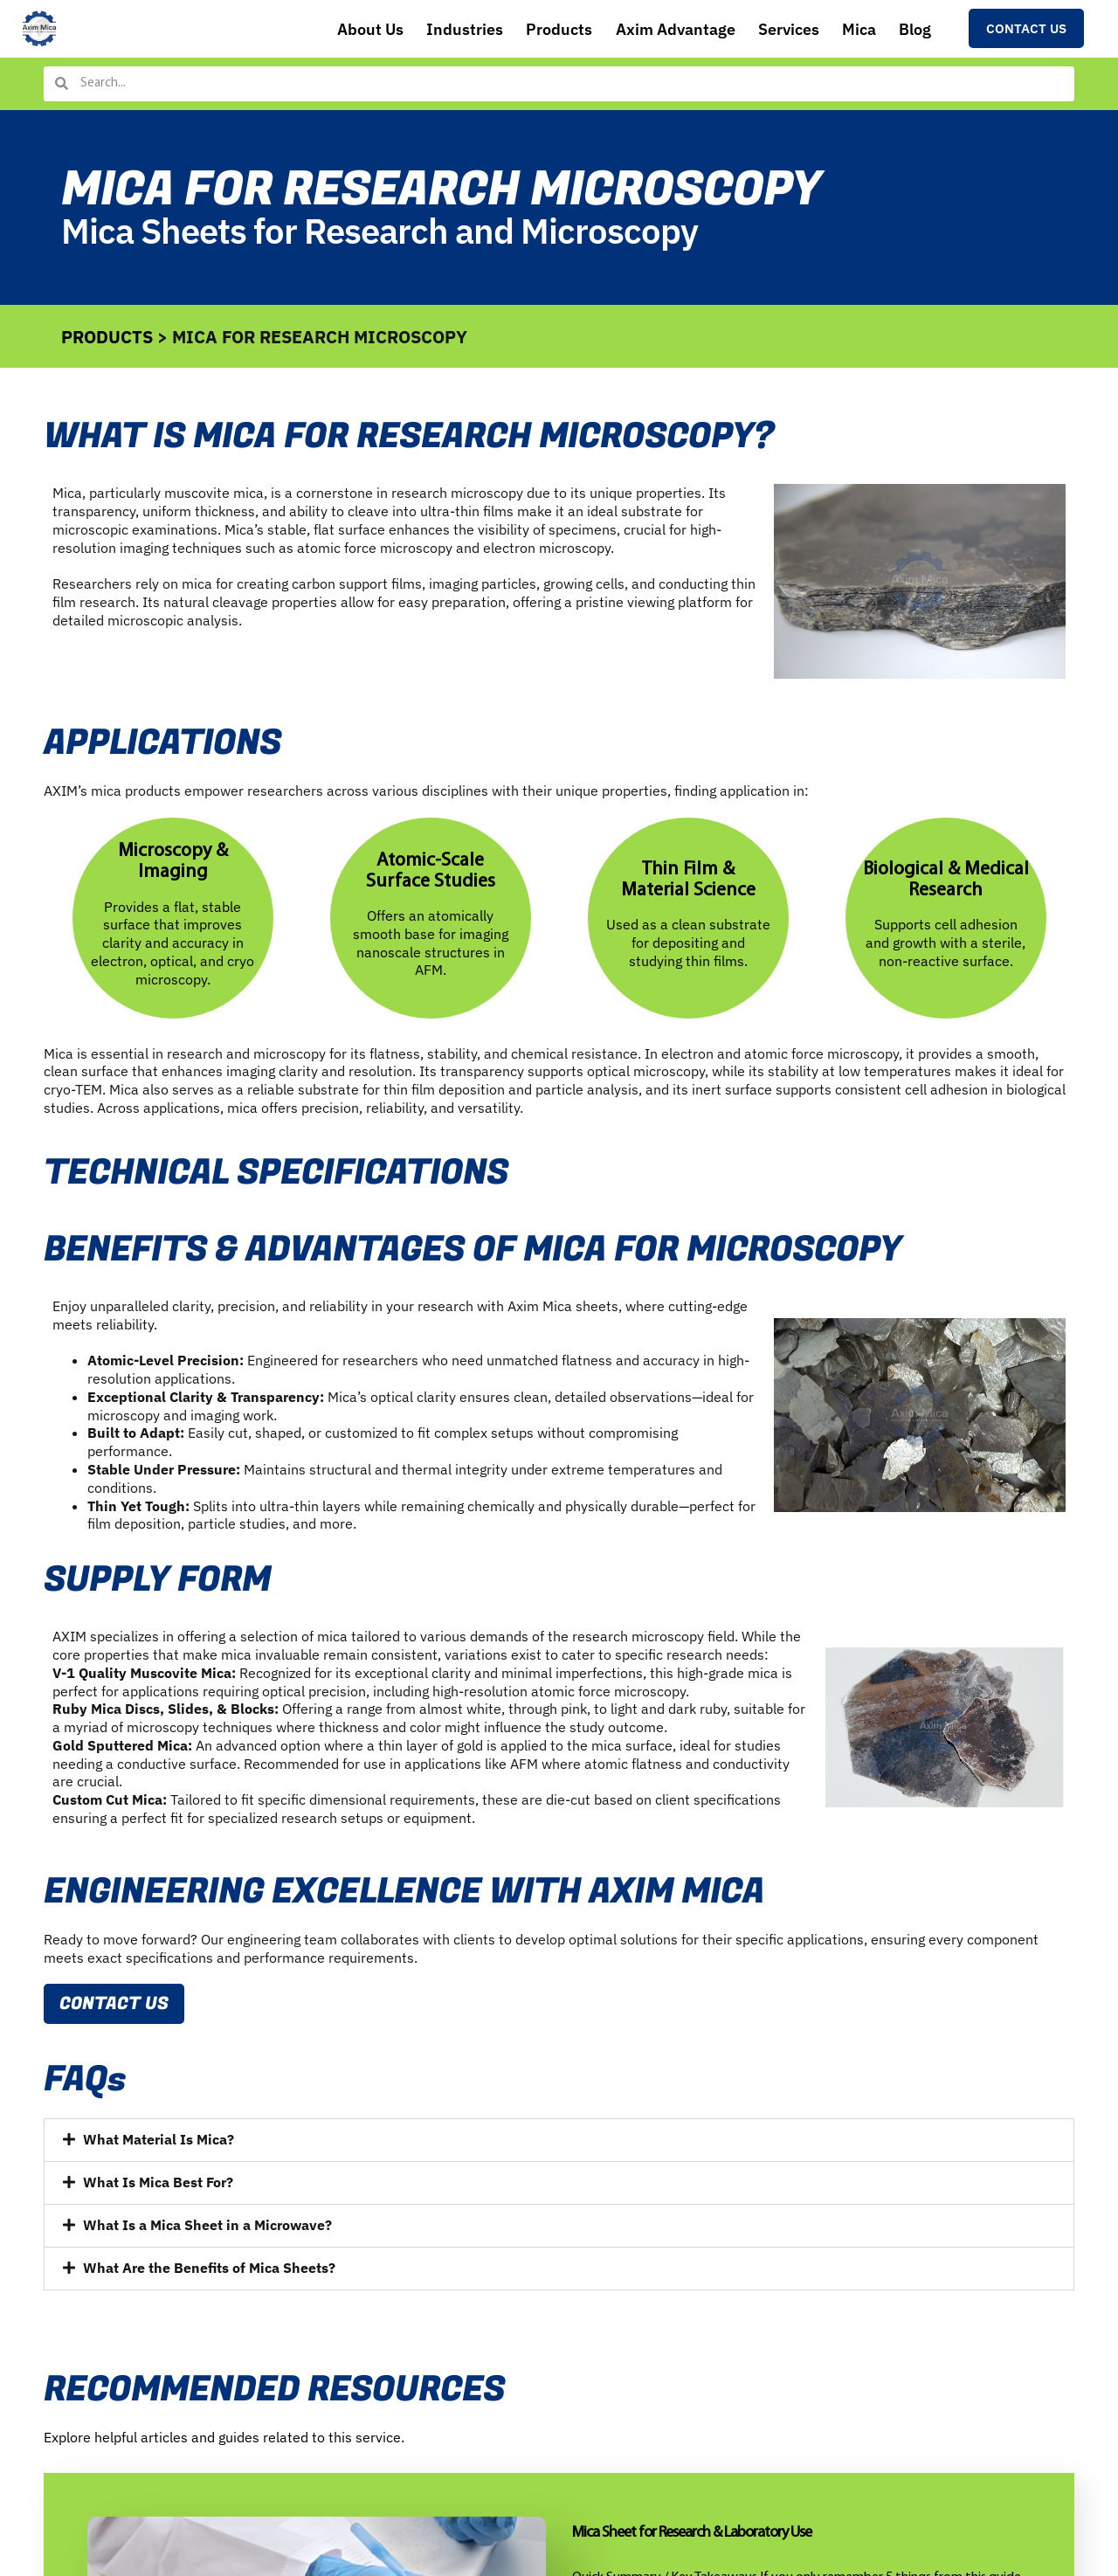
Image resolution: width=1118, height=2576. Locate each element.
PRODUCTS (107, 337)
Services (772, 29)
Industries (428, 29)
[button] (559, 2144)
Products (527, 29)
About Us (328, 29)
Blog (911, 29)
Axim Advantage (651, 29)
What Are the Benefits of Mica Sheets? (209, 2272)
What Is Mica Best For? (158, 2186)
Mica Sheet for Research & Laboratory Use (691, 2537)
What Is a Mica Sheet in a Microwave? (207, 2229)
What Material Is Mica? (158, 2143)
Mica (850, 29)
